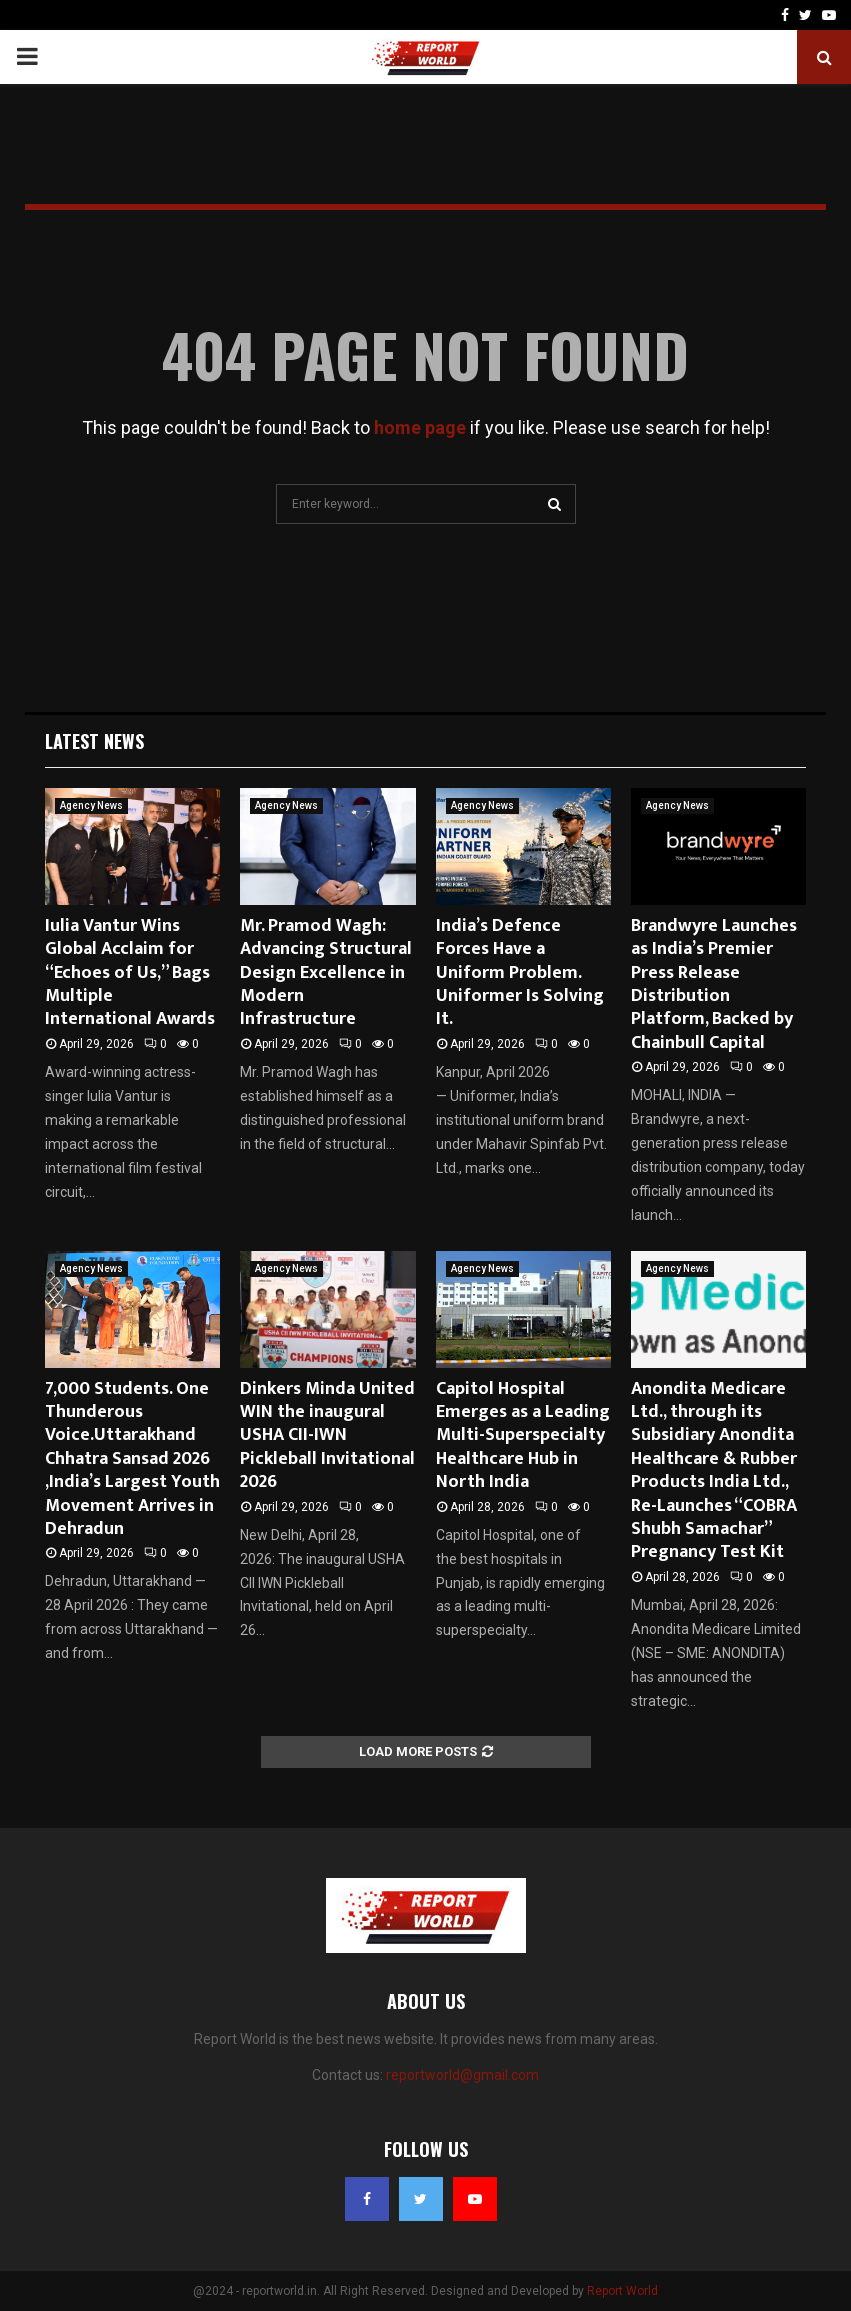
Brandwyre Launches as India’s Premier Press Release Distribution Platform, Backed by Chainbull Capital (714, 984)
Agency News (91, 805)
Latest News (94, 741)
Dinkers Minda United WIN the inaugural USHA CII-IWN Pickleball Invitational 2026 (327, 1436)
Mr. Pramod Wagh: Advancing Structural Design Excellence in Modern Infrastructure (326, 973)
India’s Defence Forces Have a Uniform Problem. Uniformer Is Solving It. (520, 973)
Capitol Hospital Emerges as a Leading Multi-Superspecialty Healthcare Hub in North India (523, 1436)
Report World (622, 2291)
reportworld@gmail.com (462, 2075)
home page (420, 427)
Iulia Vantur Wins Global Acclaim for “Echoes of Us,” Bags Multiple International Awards (130, 973)
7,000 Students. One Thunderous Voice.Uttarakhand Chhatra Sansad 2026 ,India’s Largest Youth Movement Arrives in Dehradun (132, 1459)
